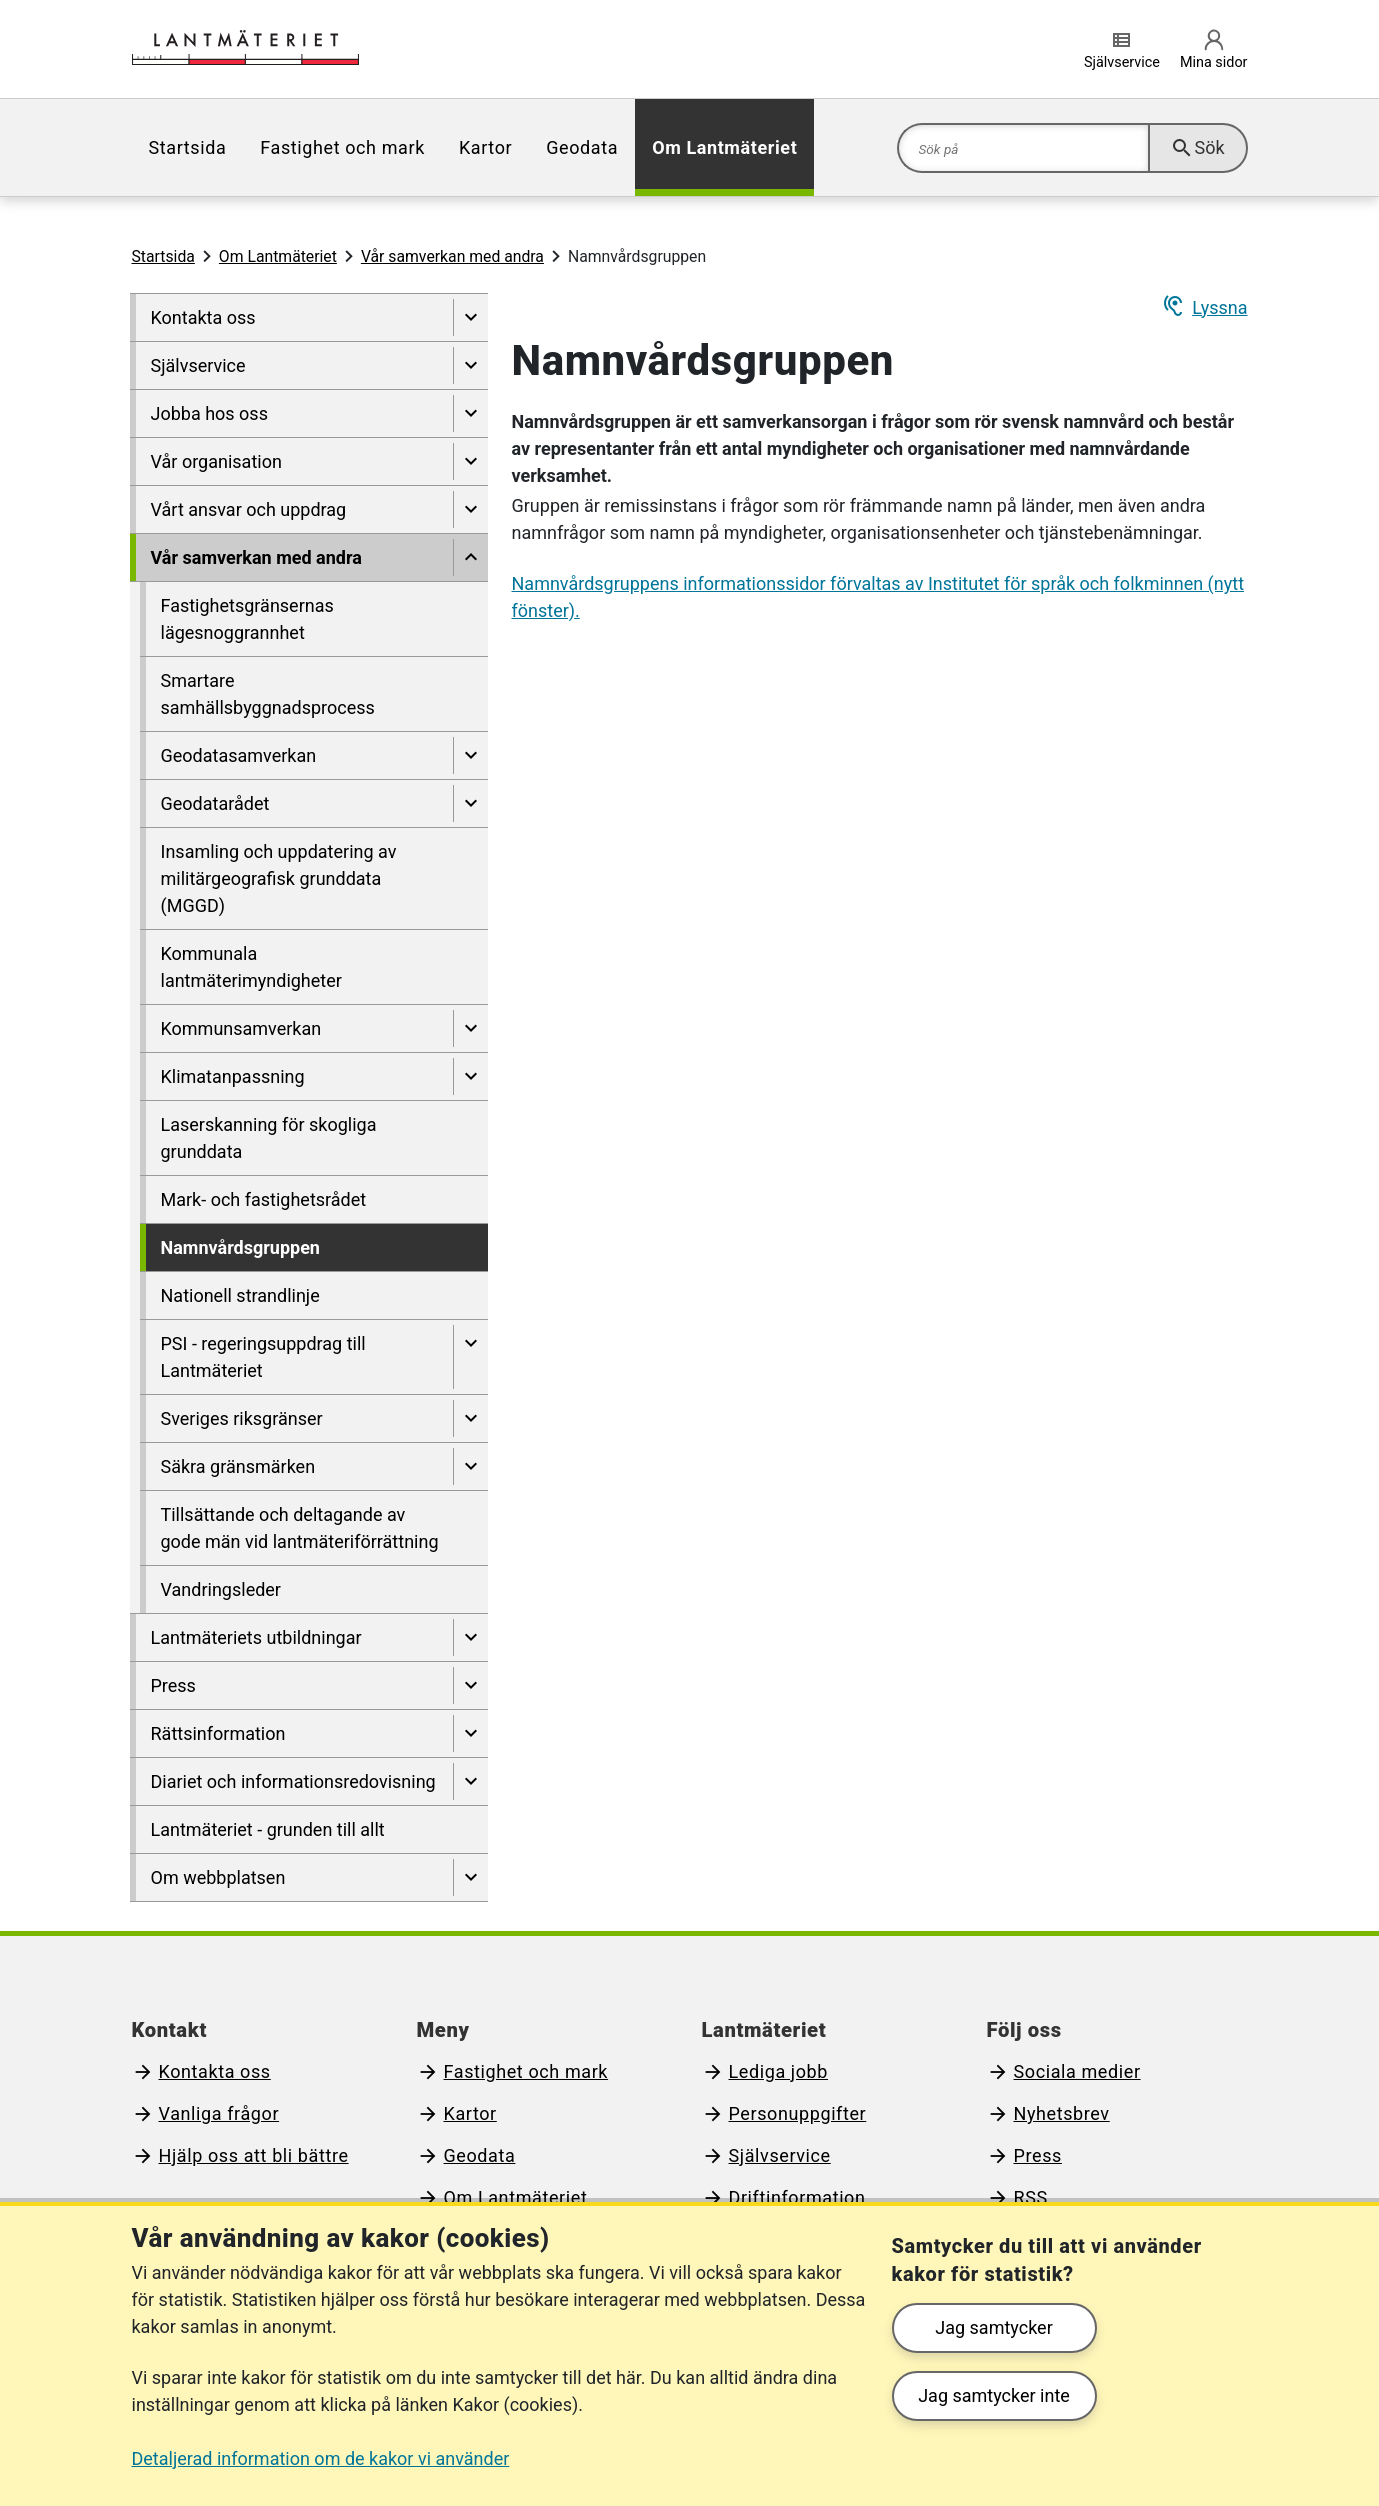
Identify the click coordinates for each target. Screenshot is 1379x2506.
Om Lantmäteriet (724, 147)
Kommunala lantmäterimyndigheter (251, 967)
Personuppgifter (798, 2113)
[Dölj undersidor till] (470, 557)
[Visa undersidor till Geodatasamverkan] (470, 755)
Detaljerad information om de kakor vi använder (321, 2458)
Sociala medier (1077, 2071)
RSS (1031, 2197)
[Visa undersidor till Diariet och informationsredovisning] (470, 1781)
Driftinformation (797, 2197)
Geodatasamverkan (239, 755)
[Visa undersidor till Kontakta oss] (470, 317)
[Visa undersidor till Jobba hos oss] (470, 413)
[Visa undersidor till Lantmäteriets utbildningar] (470, 1637)
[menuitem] (188, 147)
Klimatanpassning (233, 1076)
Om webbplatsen (218, 1877)
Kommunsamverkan (241, 1028)
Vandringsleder (221, 1589)
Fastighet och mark (342, 147)
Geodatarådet (215, 803)
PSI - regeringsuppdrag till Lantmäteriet (263, 1357)
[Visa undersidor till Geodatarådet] (470, 803)
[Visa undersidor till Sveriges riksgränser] (470, 1418)
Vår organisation (216, 461)
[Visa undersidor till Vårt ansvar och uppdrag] (470, 509)
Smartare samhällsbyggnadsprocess (268, 694)
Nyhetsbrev (1062, 2113)
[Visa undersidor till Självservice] (470, 365)
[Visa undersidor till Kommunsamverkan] (470, 1028)
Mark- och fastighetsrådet (264, 1199)
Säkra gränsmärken (238, 1466)
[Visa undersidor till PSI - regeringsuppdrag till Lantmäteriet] (470, 1357)
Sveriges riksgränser (242, 1418)
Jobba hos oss (209, 413)
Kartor (485, 147)
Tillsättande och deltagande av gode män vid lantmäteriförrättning (300, 1528)
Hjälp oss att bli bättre (254, 2155)
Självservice (198, 365)
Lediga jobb (779, 2071)
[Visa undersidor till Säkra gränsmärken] (470, 1466)
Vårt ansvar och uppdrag (249, 509)
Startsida (188, 147)
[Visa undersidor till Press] (470, 1685)
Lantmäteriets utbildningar (256, 1637)
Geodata (582, 147)
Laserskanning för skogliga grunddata (269, 1138)
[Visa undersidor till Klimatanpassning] (470, 1076)
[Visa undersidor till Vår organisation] (470, 461)
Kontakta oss (203, 317)
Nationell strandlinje (240, 1295)
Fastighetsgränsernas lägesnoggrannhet (247, 619)
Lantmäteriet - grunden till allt (268, 1829)
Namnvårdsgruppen (240, 1247)
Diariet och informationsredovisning (293, 1781)
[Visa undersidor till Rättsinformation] (470, 1733)
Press (173, 1685)
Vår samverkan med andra (452, 256)
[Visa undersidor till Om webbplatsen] (470, 1877)
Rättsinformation (218, 1733)
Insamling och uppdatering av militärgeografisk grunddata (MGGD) (279, 878)
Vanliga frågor (219, 2113)
